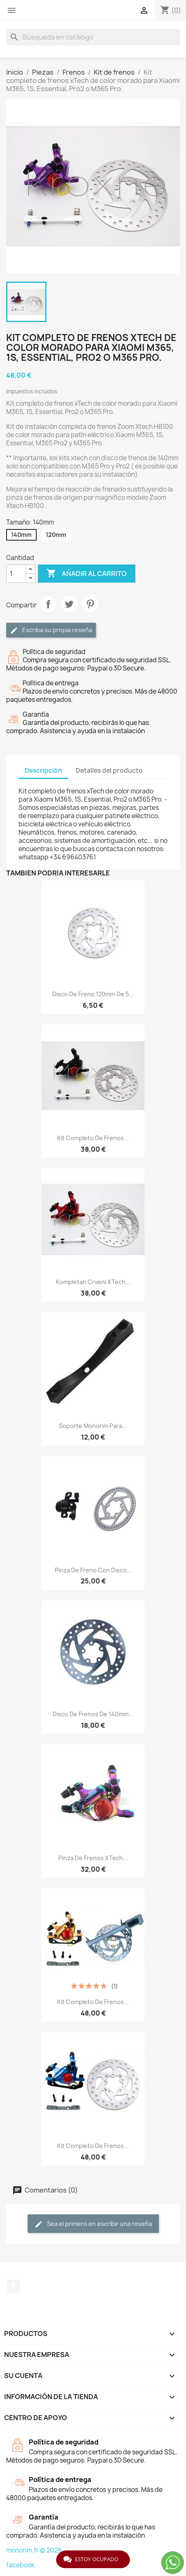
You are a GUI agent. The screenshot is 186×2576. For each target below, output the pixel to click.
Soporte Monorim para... (93, 1426)
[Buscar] (93, 37)
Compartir (48, 604)
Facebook (13, 2286)
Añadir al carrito (86, 573)
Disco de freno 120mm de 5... (93, 994)
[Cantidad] (16, 574)
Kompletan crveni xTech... (93, 1282)
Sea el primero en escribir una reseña (93, 2224)
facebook (20, 2565)
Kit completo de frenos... (93, 1138)
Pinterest (90, 604)
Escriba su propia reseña (51, 630)
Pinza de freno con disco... (93, 1570)
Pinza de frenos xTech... (93, 1858)
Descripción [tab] (43, 770)
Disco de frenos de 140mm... (93, 1714)
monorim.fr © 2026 (34, 2550)
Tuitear (69, 604)
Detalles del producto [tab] (109, 770)
